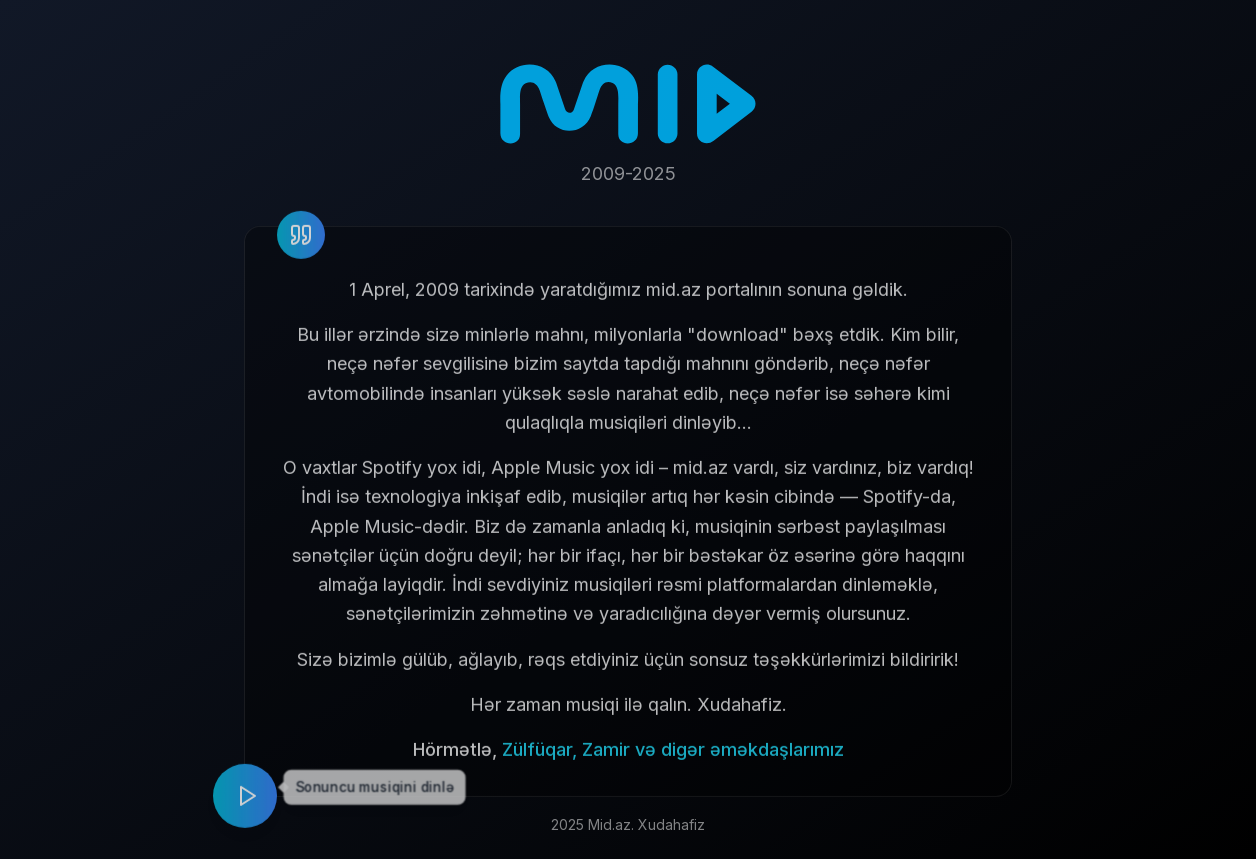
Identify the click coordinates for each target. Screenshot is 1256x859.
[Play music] (245, 804)
